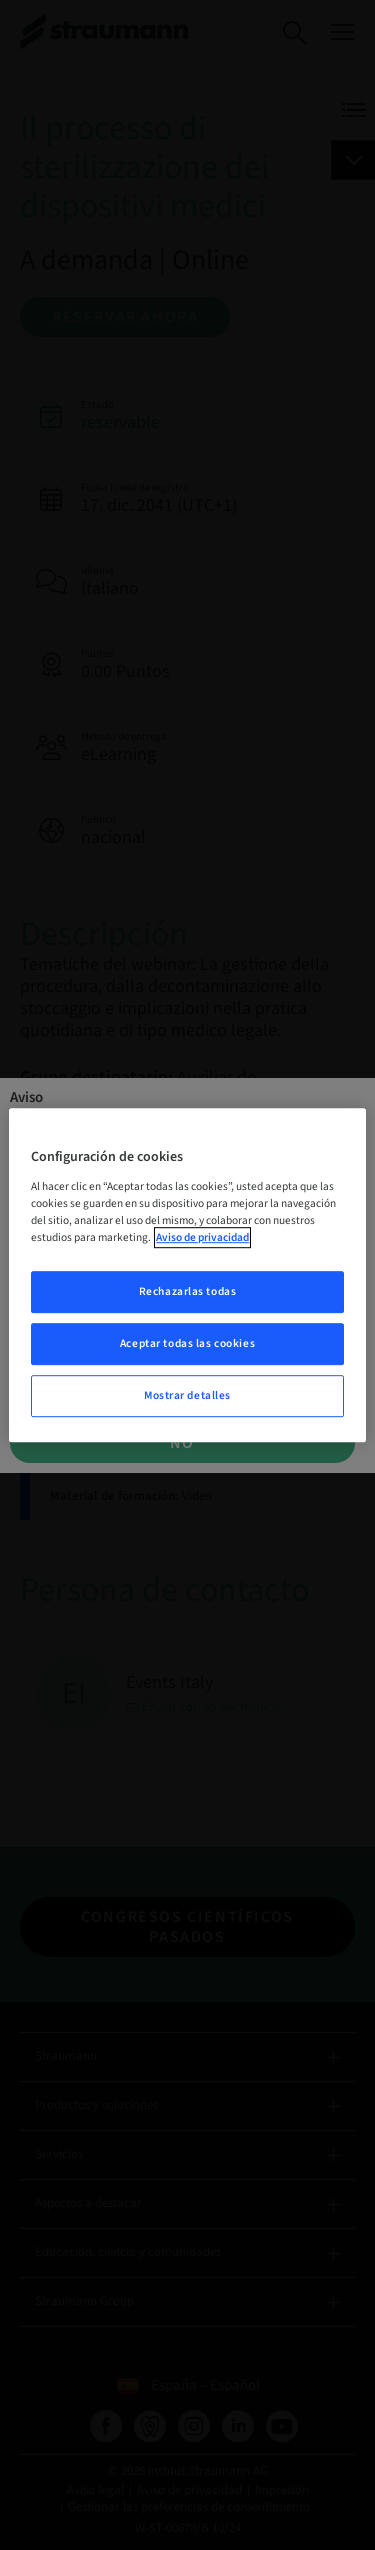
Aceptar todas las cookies (187, 1343)
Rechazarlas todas (188, 1291)
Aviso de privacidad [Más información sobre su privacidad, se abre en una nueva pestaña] (202, 1237)
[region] (187, 1275)
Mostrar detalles (187, 1395)
